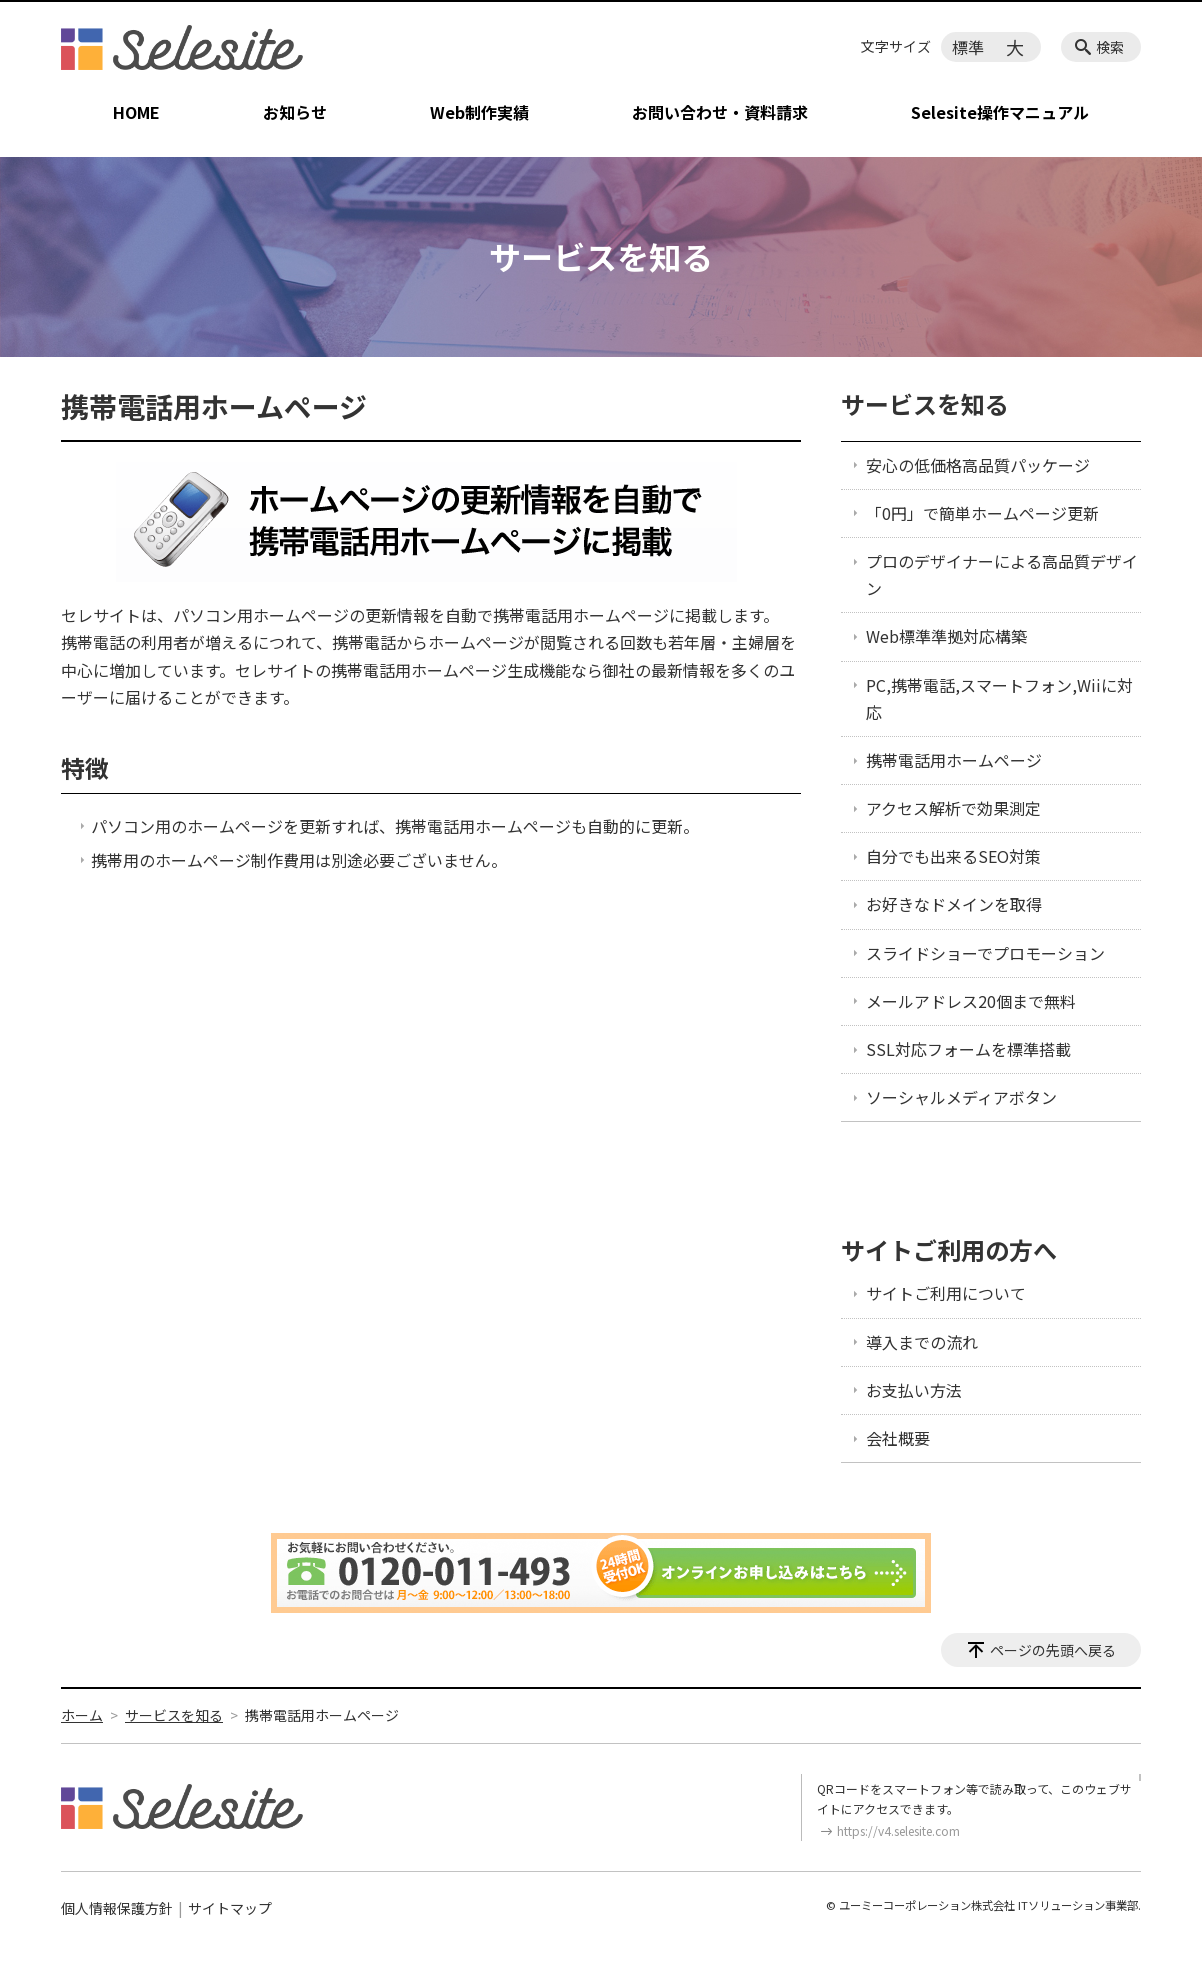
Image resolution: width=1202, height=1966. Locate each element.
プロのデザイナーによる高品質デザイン (1002, 574)
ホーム (82, 1715)
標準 (968, 47)
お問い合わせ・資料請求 (720, 112)
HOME (136, 112)
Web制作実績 (479, 112)
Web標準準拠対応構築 (946, 636)
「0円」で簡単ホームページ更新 (982, 513)
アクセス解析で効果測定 (953, 808)
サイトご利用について (946, 1293)
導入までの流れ (922, 1342)
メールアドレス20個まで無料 (971, 1001)
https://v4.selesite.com (898, 1830)
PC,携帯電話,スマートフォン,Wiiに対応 (999, 698)
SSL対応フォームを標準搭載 (968, 1049)
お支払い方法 (914, 1390)
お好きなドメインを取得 (954, 904)
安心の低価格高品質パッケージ (978, 465)
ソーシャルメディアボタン (961, 1097)
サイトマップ (230, 1908)
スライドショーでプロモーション (985, 953)
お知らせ (295, 112)
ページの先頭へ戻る (1053, 1650)
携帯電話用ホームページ (954, 760)
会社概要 (898, 1438)
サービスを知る (925, 403)
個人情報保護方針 (117, 1908)
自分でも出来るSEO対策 (953, 856)
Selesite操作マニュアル (1000, 112)
